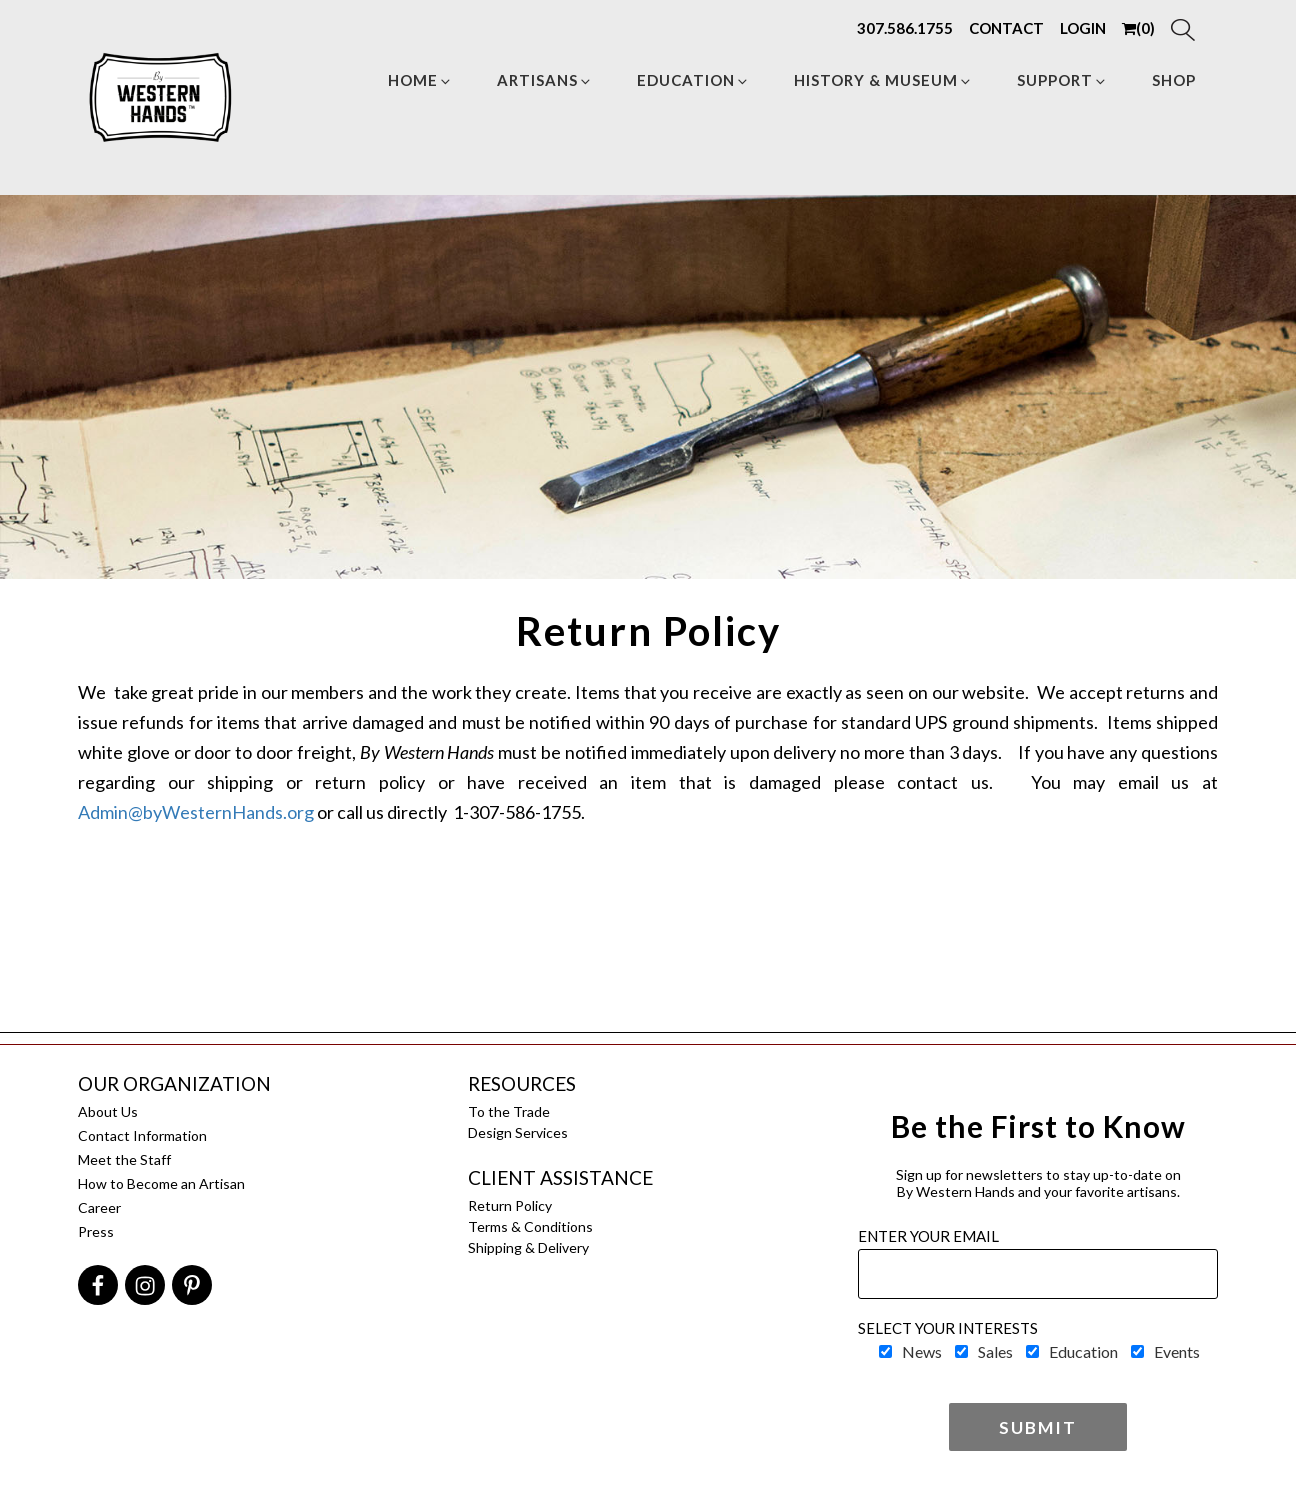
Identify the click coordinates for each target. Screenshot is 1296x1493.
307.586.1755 (905, 28)
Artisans (545, 80)
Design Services (518, 1132)
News (922, 1351)
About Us (108, 1111)
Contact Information (142, 1135)
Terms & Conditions (530, 1226)
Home (420, 80)
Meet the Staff (124, 1159)
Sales (995, 1351)
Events (1177, 1351)
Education (693, 80)
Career (99, 1207)
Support (1062, 80)
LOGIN (1083, 28)
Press (96, 1231)
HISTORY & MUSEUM (883, 80)
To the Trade (509, 1111)
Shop (1174, 80)
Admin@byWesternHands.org (196, 812)
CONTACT (1006, 28)
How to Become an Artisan (161, 1183)
